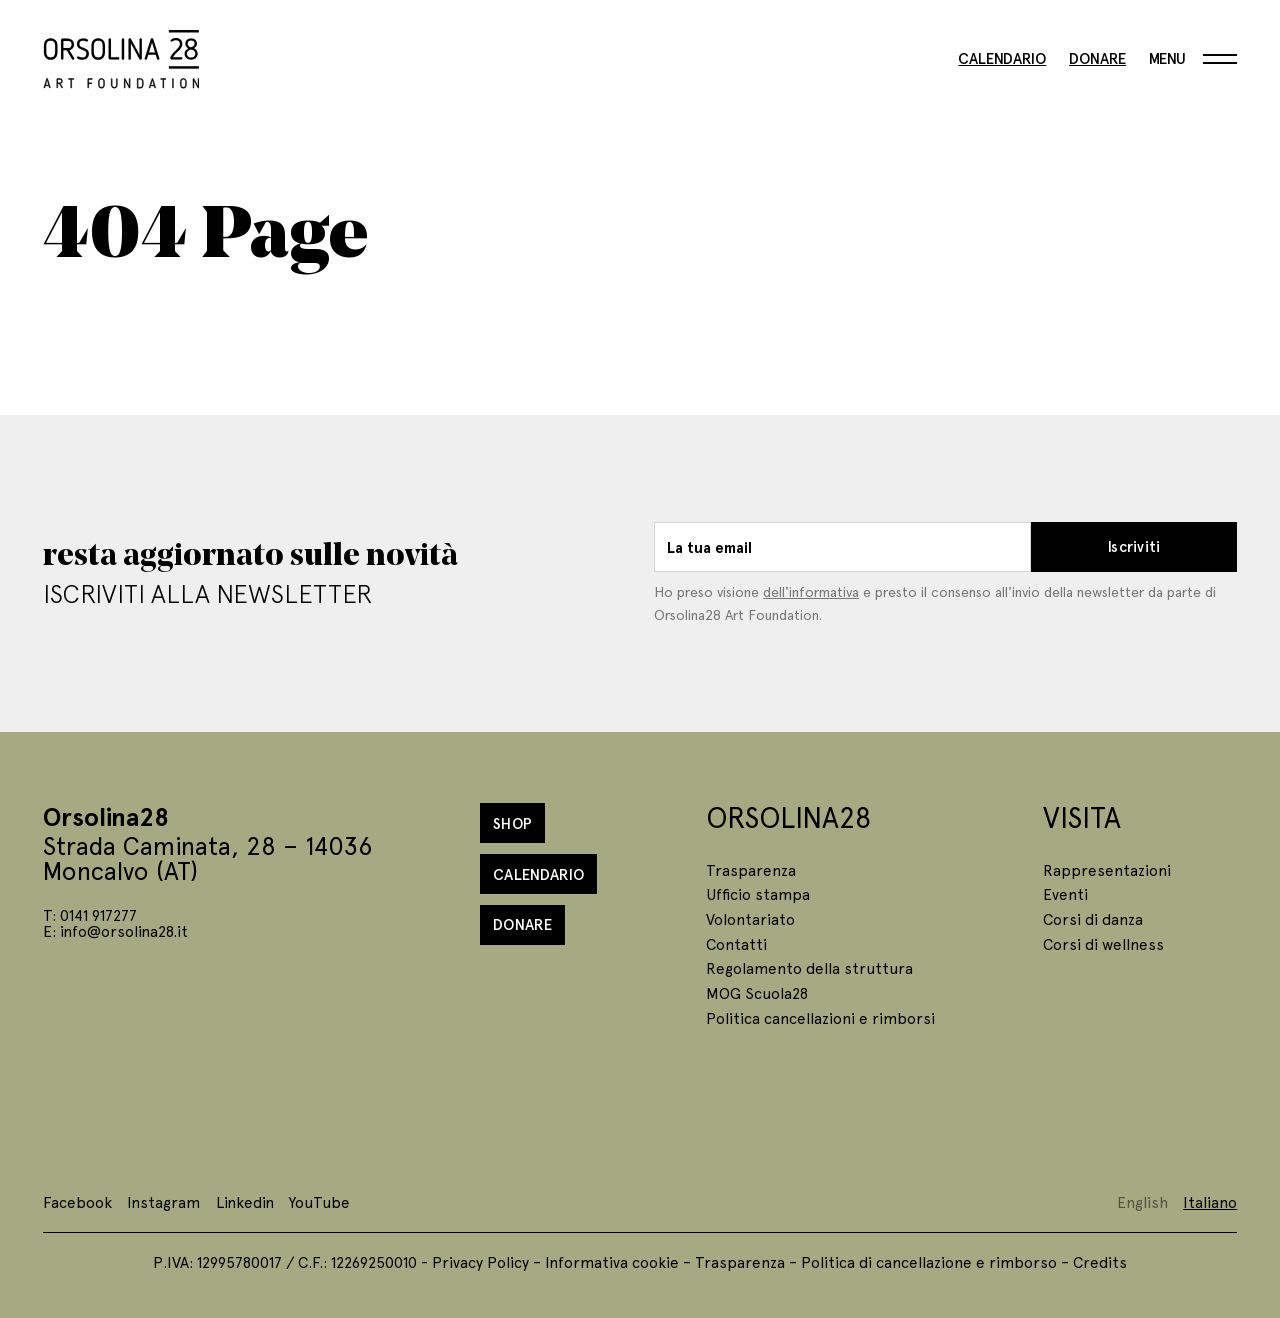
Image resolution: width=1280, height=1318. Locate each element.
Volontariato (750, 918)
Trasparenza (751, 869)
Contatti (736, 943)
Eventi (1065, 893)
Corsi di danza (1093, 918)
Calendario (1002, 58)
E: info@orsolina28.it (115, 930)
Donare (1097, 58)
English (1142, 1201)
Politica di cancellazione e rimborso (929, 1261)
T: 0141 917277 (90, 914)
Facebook (77, 1201)
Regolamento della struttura (809, 967)
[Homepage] (121, 55)
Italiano (1210, 1201)
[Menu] (1193, 58)
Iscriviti (1134, 546)
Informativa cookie (612, 1261)
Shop (512, 823)
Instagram (163, 1201)
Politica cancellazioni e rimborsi (820, 1017)
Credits (1100, 1261)
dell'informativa (811, 591)
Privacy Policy (480, 1261)
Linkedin (245, 1201)
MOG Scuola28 (757, 992)
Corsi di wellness (1103, 943)
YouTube (319, 1201)
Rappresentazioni (1107, 869)
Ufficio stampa (758, 893)
